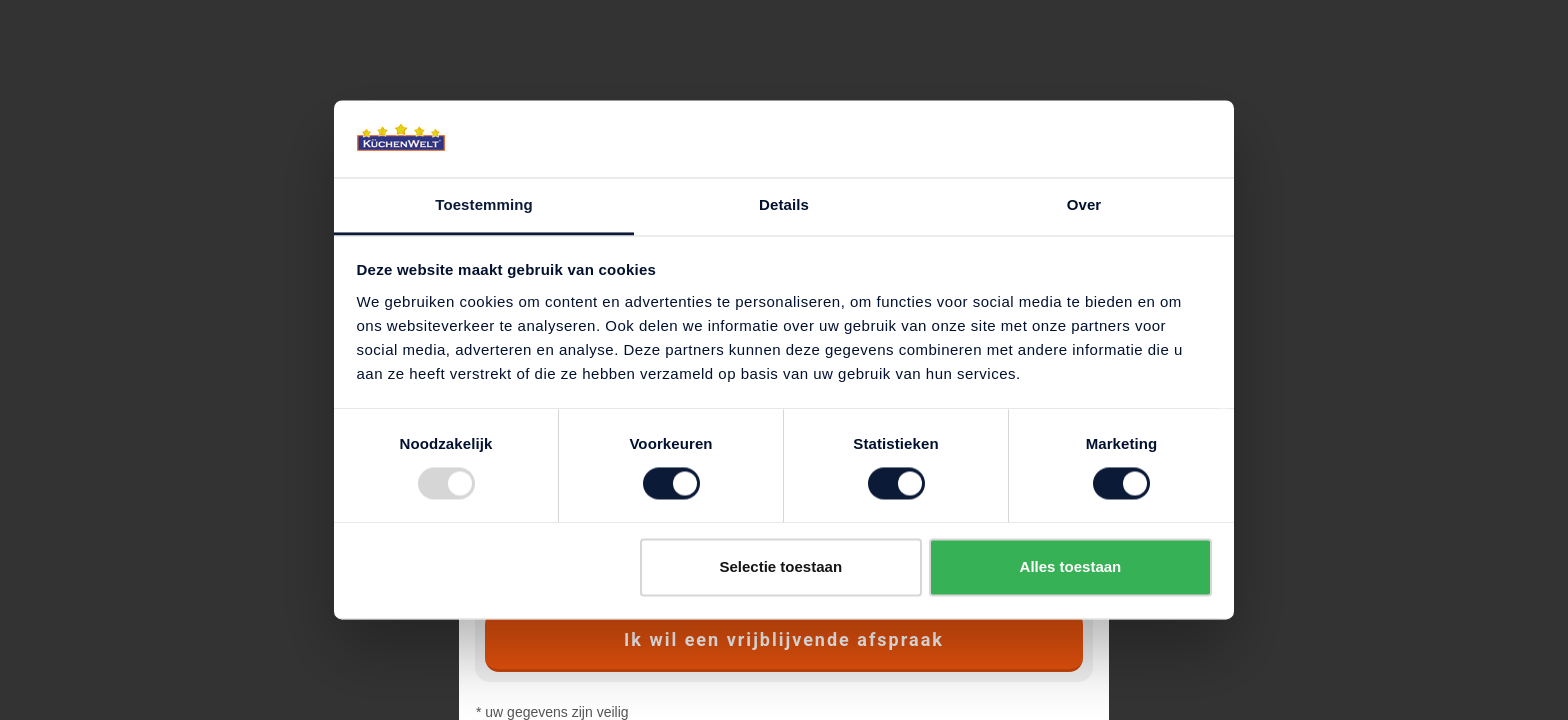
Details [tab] (784, 204)
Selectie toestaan (781, 566)
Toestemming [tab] (484, 204)
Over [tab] (1084, 204)
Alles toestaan (1071, 566)
